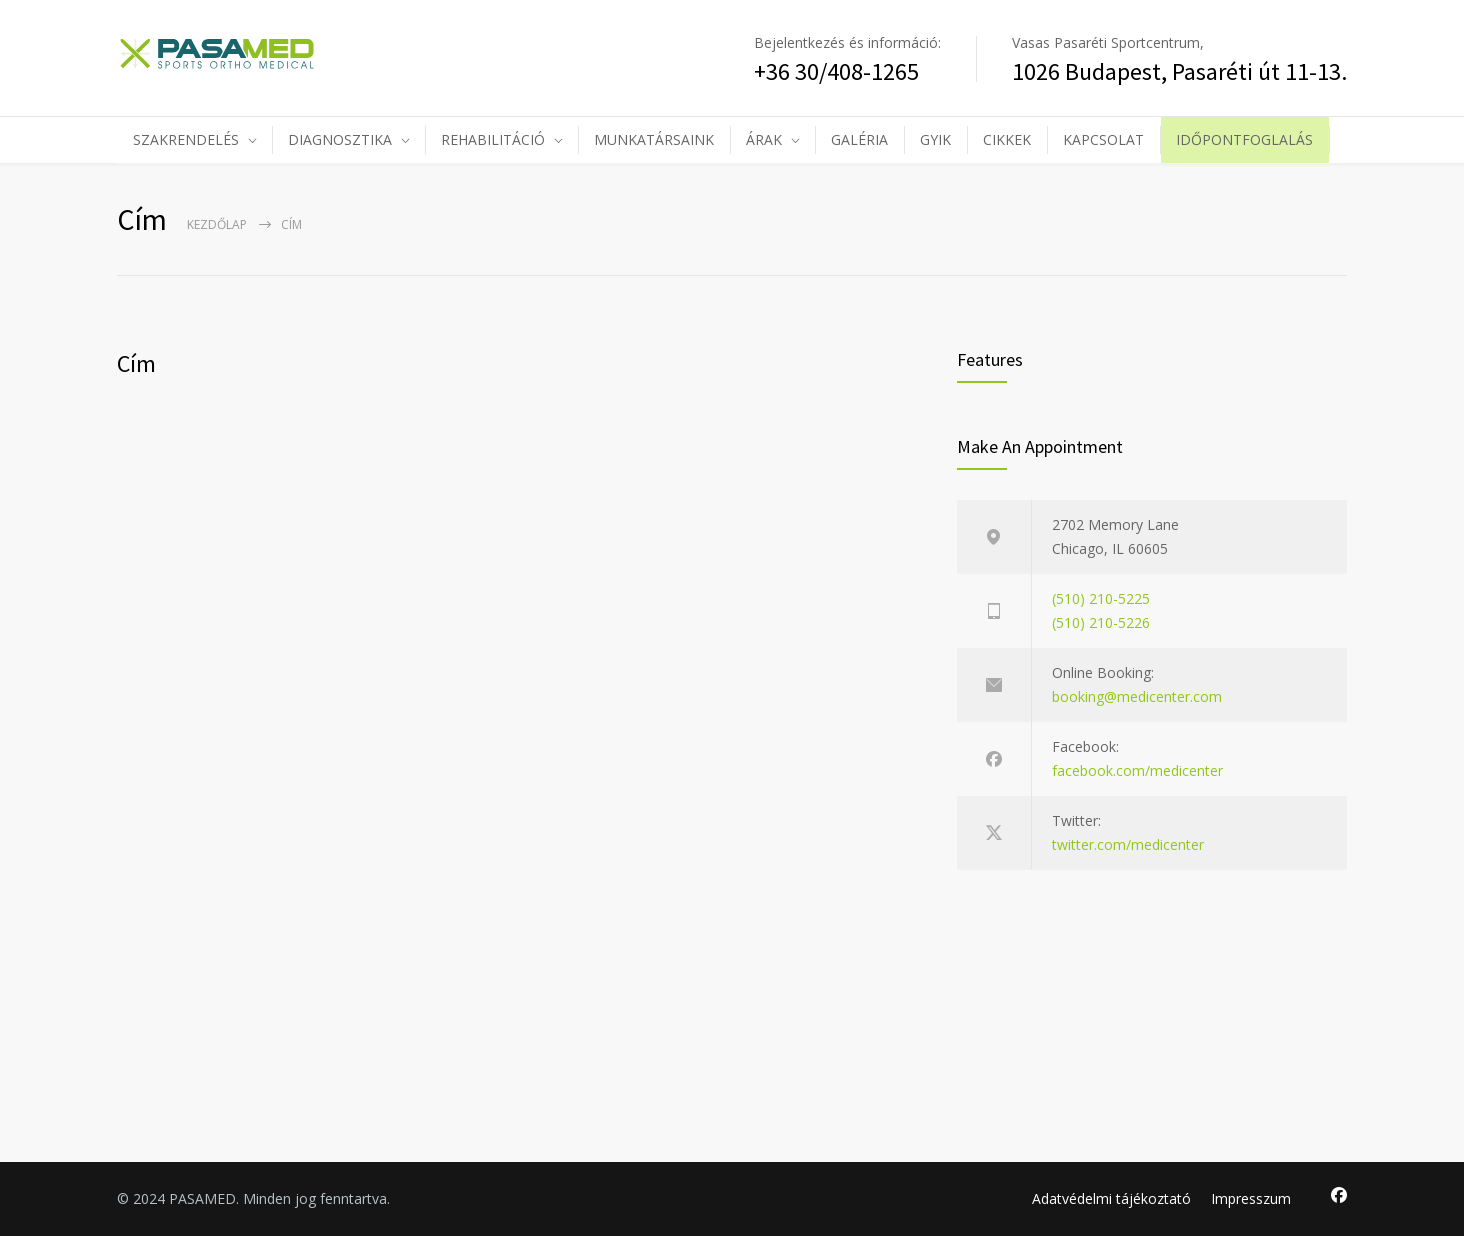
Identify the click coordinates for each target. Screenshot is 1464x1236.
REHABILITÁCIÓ (493, 139)
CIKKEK (1007, 139)
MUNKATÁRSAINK (654, 139)
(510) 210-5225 (1101, 598)
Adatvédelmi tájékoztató (1111, 1198)
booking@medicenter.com (1137, 696)
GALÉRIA (859, 139)
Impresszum (1251, 1198)
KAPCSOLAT (1103, 139)
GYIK (935, 139)
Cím (136, 363)
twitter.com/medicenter (1128, 844)
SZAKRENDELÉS (186, 139)
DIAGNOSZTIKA (340, 139)
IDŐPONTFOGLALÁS (1244, 139)
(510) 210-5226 (1101, 622)
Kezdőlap (217, 224)
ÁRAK (764, 139)
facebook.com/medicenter (1137, 770)
